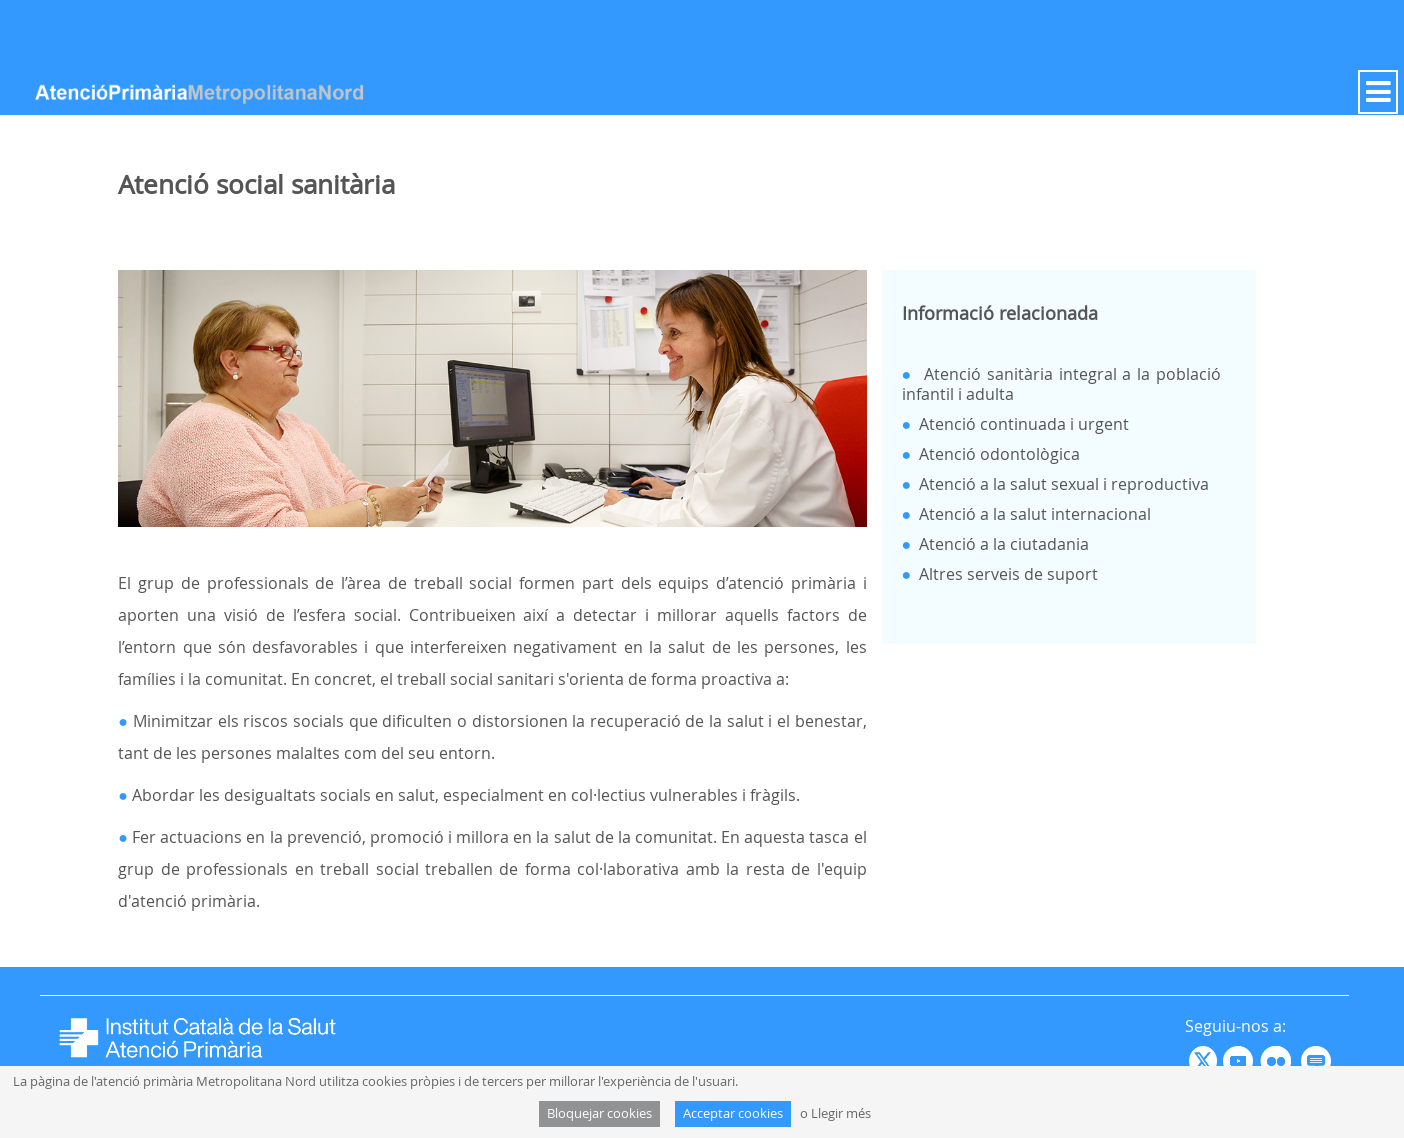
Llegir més (841, 1113)
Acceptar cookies (733, 1113)
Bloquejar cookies (599, 1113)
